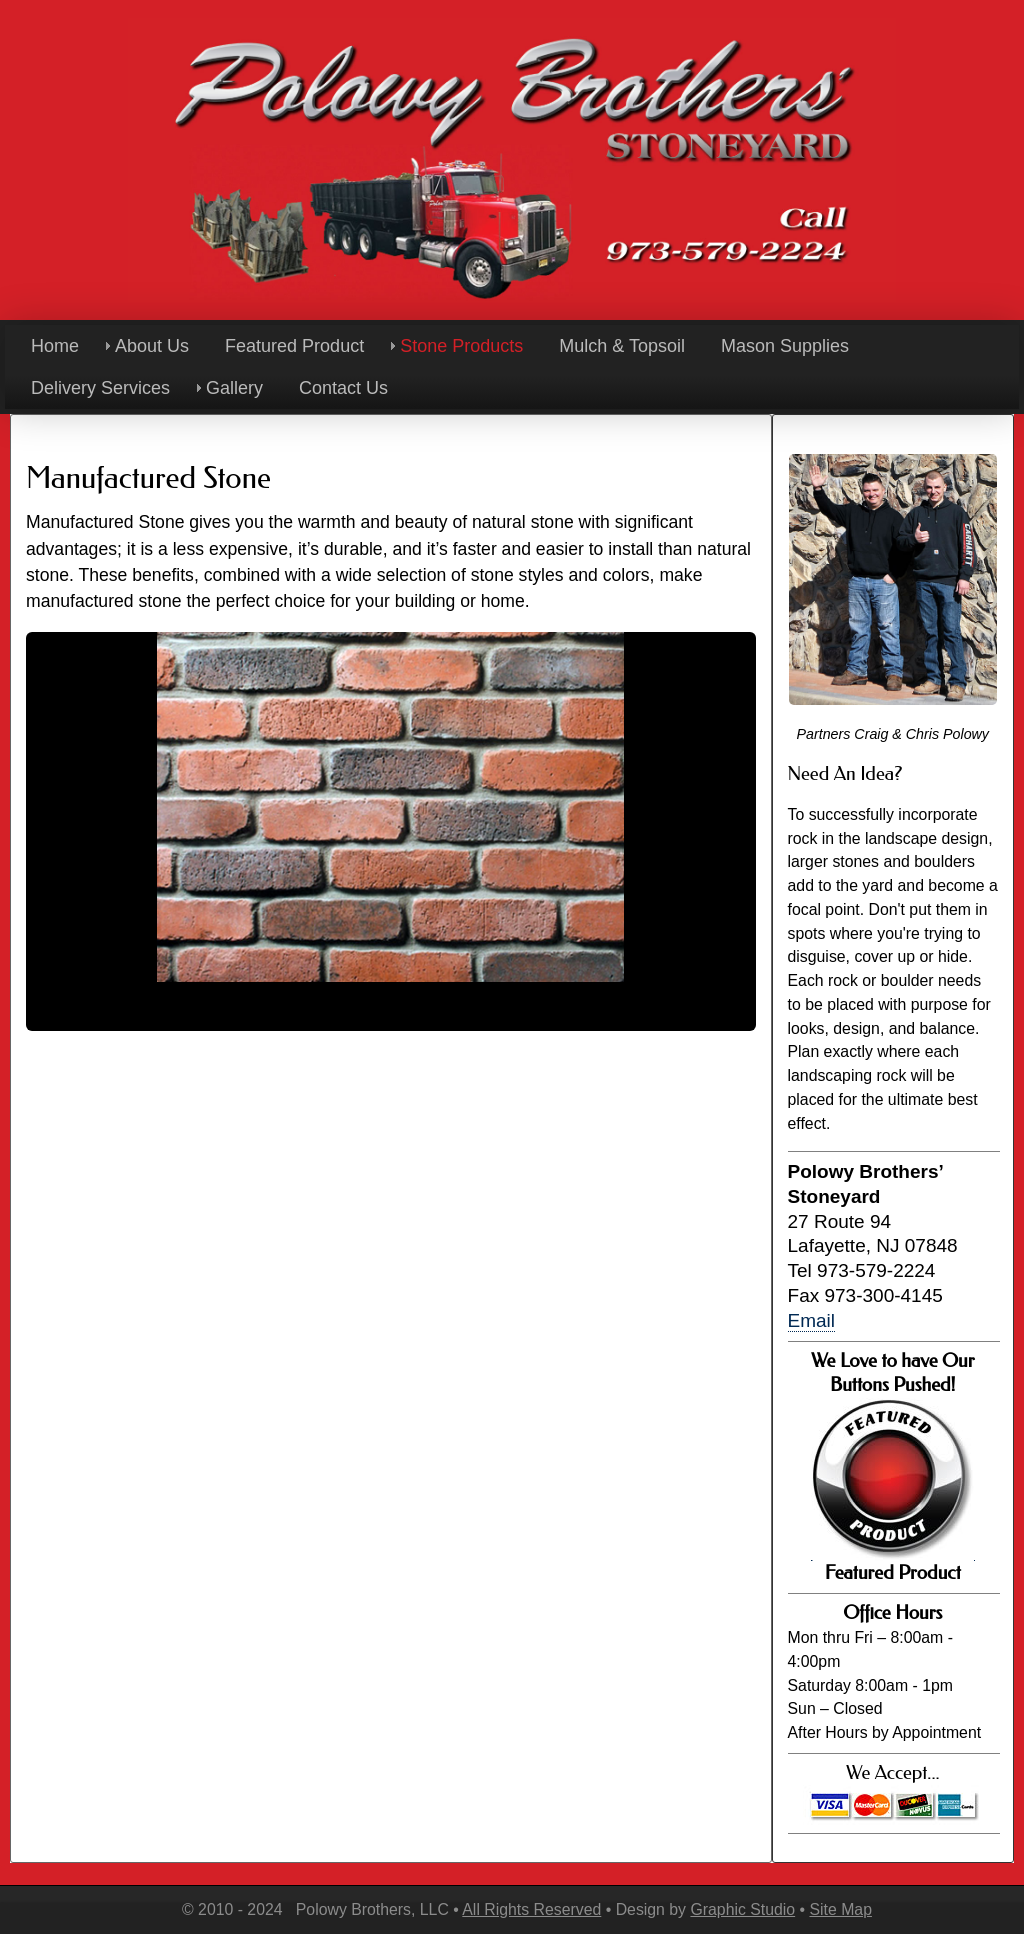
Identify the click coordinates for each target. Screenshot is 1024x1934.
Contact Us (343, 388)
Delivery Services (100, 388)
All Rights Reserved (531, 1909)
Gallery (234, 388)
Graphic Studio (742, 1909)
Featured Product (294, 346)
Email (812, 1320)
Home (55, 346)
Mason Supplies (785, 346)
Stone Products (461, 346)
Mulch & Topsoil (622, 346)
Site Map (840, 1909)
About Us (152, 346)
